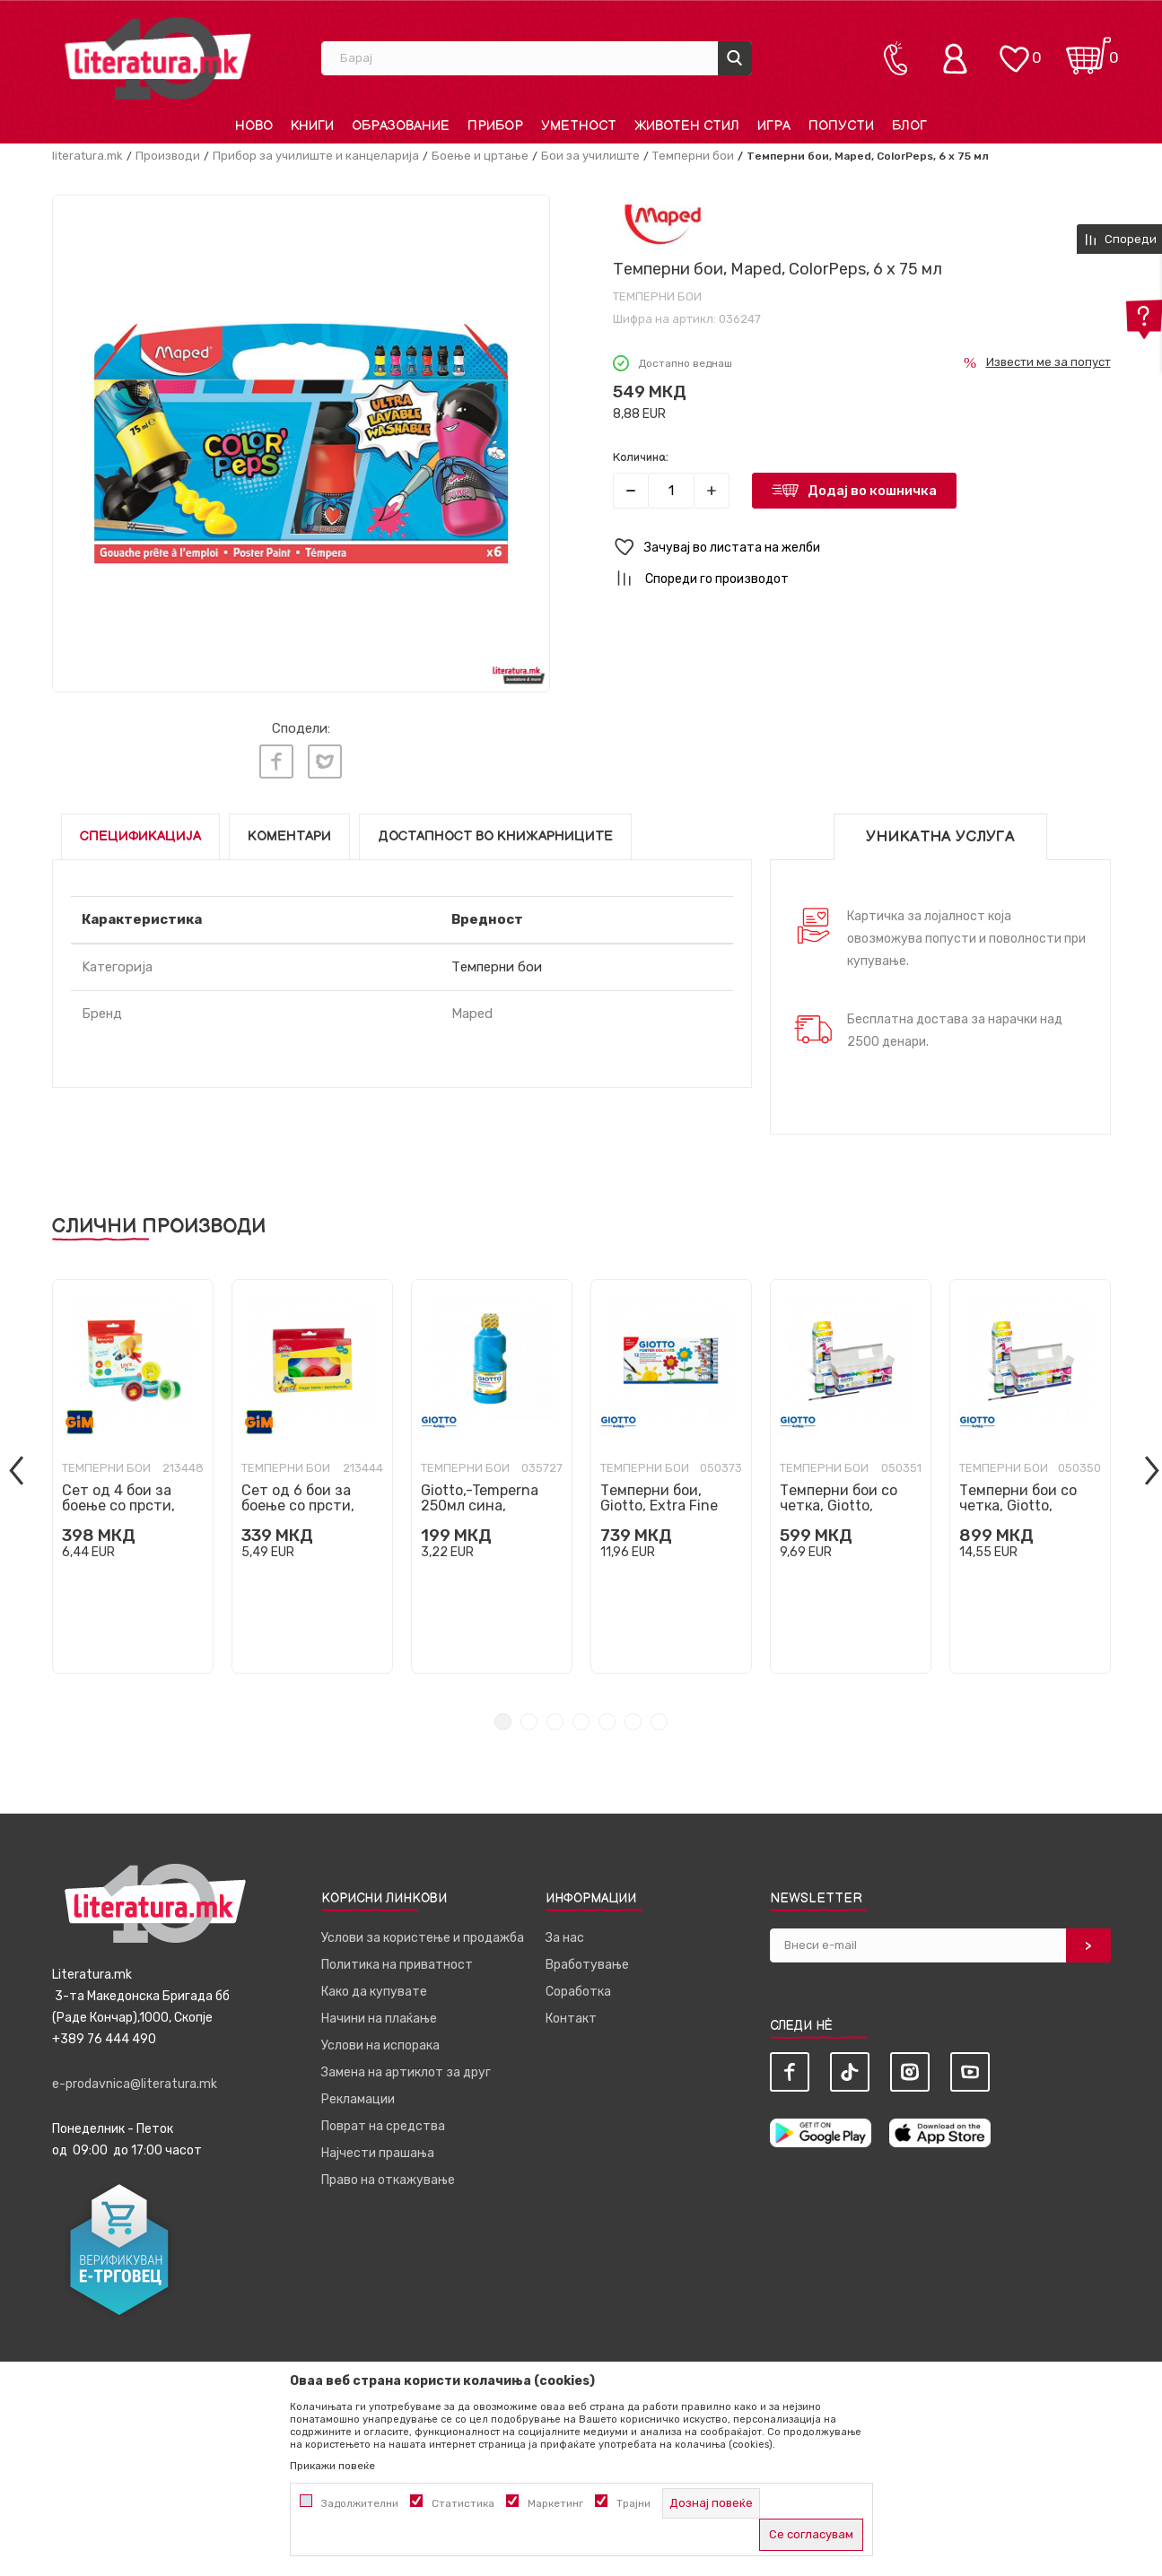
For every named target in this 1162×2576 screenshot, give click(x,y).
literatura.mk (87, 155)
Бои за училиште (590, 155)
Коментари (289, 832)
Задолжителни (359, 2503)
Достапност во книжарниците (495, 832)
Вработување (587, 1961)
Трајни (633, 2503)
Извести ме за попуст (1048, 362)
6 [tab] (633, 1718)
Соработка (578, 1988)
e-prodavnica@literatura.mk (134, 2080)
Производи (167, 155)
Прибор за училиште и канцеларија (316, 155)
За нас (565, 1934)
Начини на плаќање (379, 2015)
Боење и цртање (480, 155)
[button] (862, 547)
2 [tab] (528, 1718)
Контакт (571, 2015)
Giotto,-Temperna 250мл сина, (479, 1494)
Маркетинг (555, 2503)
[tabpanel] (133, 1472)
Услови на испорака (380, 2041)
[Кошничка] (1088, 49)
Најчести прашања (377, 2149)
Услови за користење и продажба (422, 1934)
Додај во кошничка (872, 491)
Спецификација (140, 832)
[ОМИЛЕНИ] (1014, 49)
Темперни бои (693, 155)
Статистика (463, 2503)
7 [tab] (659, 1718)
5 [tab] (607, 1718)
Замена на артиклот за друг (406, 2068)
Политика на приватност (397, 1961)
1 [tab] (502, 1718)
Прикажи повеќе (332, 2465)
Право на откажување (388, 2176)
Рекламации (358, 2095)
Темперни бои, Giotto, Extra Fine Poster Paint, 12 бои (667, 1502)
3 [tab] (555, 1718)
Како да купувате (374, 1988)
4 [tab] (581, 1718)
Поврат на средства (383, 2122)
